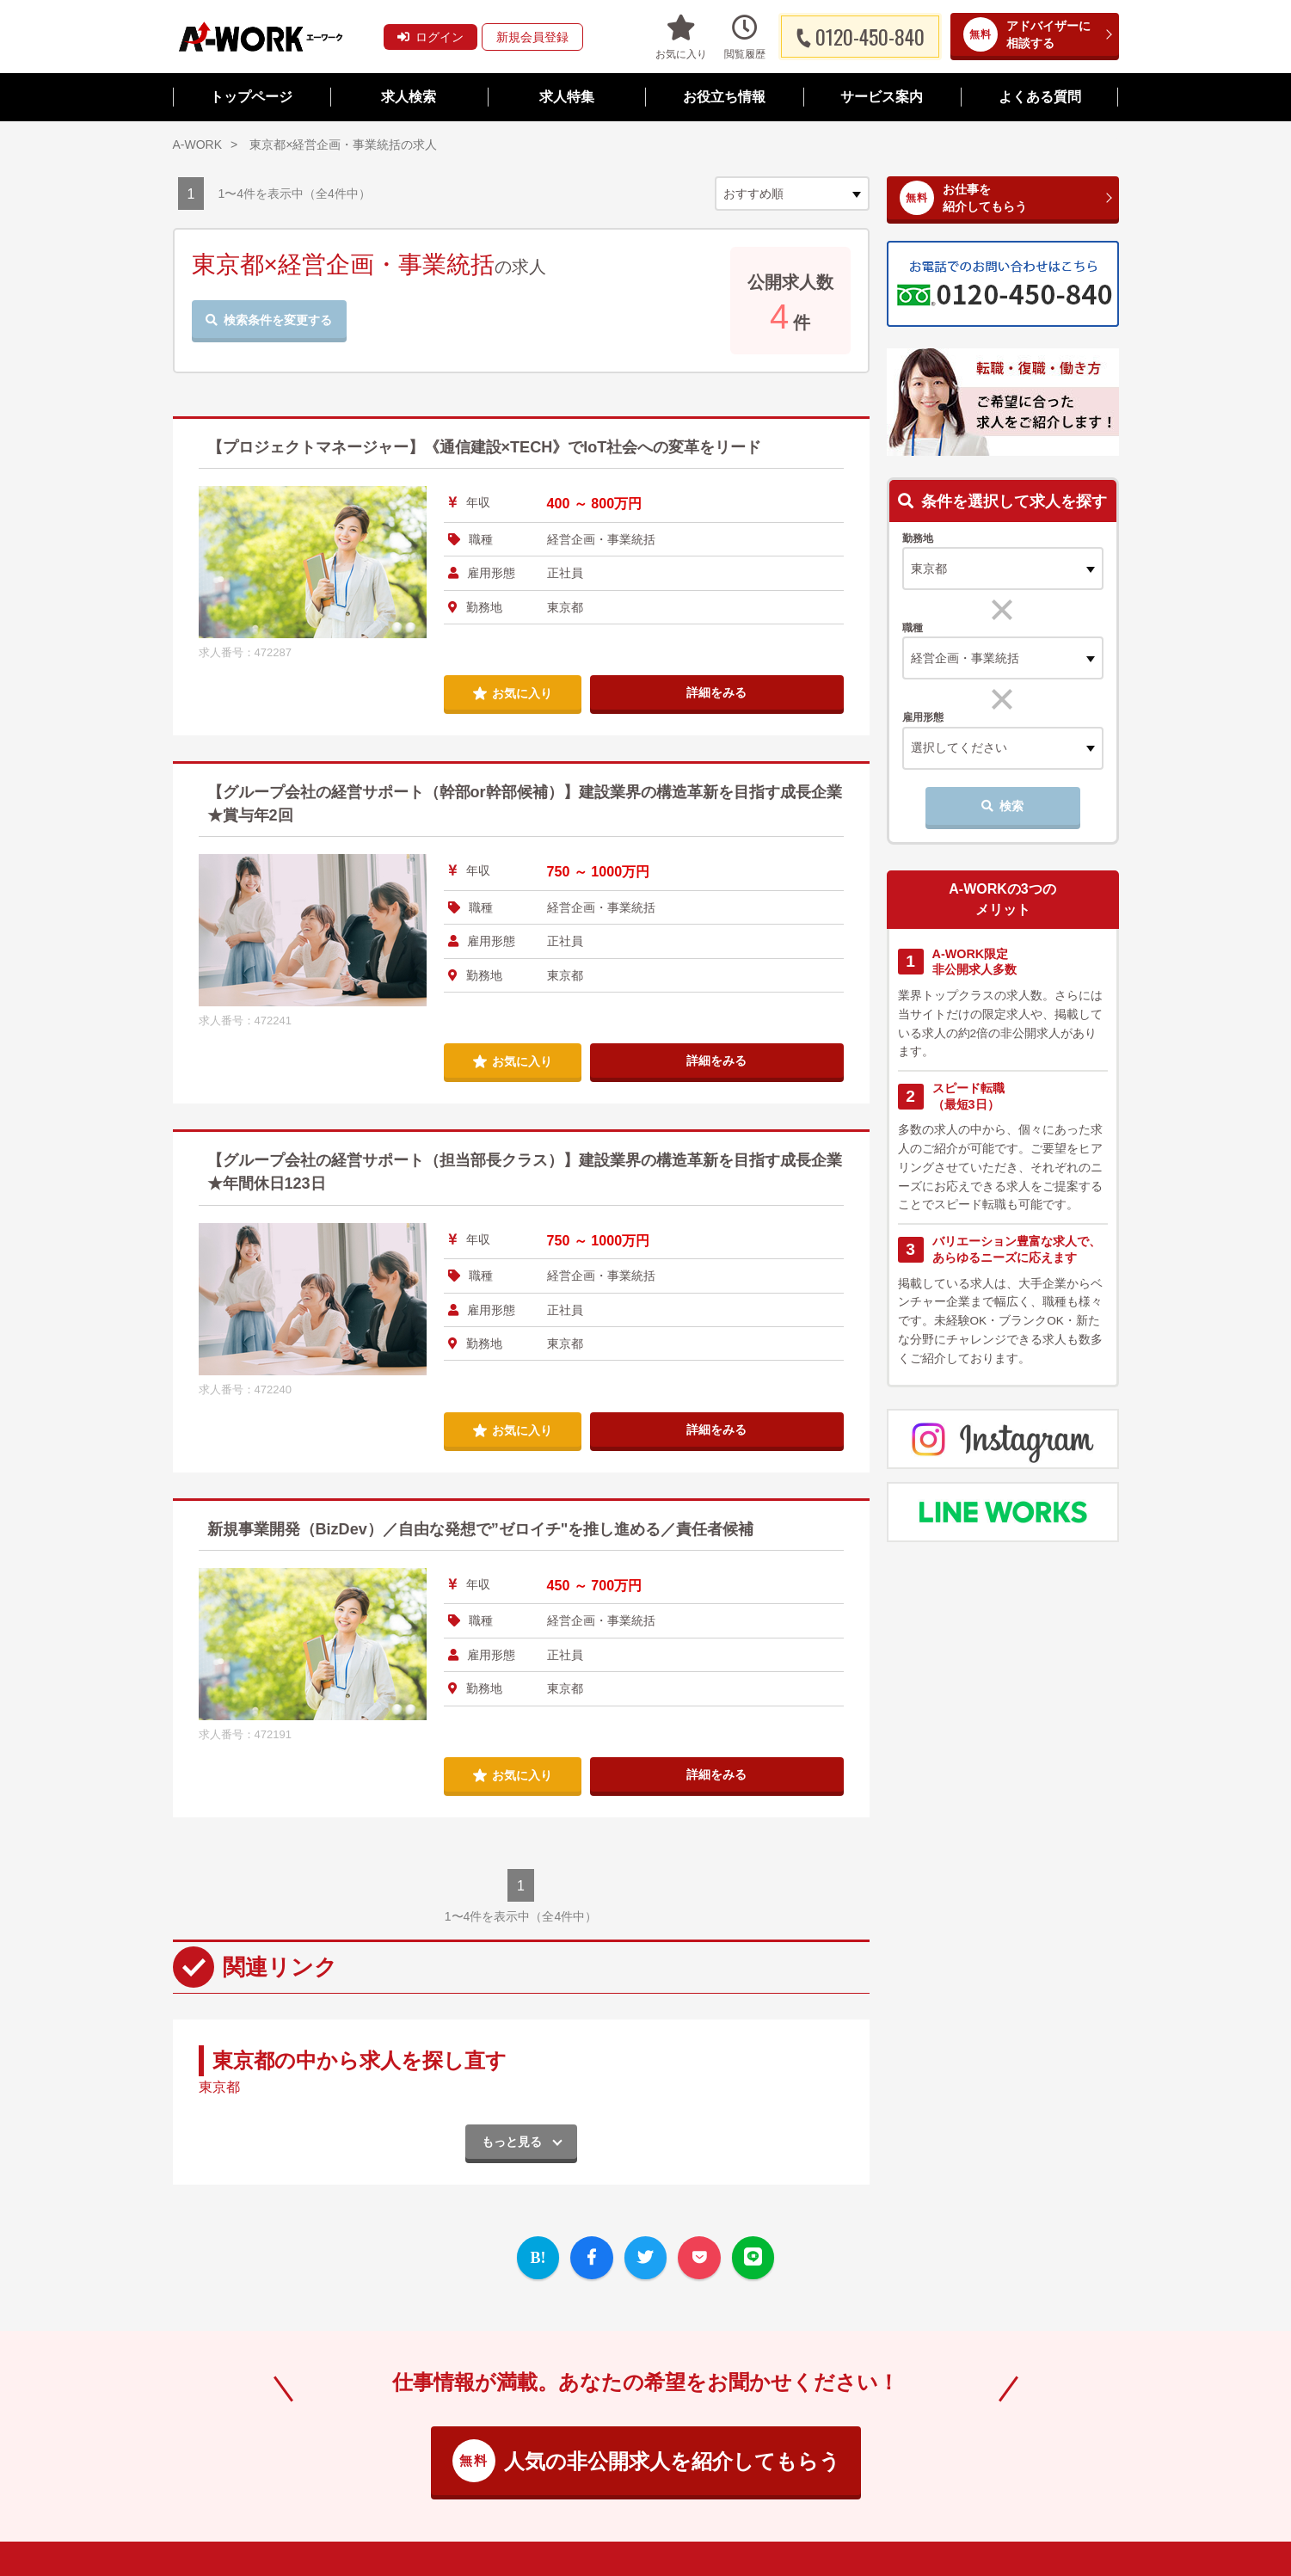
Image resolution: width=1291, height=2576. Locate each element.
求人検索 (408, 96)
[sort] (792, 193)
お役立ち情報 (724, 96)
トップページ (251, 96)
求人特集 (566, 96)
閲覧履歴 (744, 36)
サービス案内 (881, 96)
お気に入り (681, 36)
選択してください (959, 747)
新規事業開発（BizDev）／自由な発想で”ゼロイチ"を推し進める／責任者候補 (480, 1529)
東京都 (219, 2087)
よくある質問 (1040, 96)
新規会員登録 (532, 37)
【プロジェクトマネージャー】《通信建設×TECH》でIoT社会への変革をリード (484, 447)
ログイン (430, 37)
